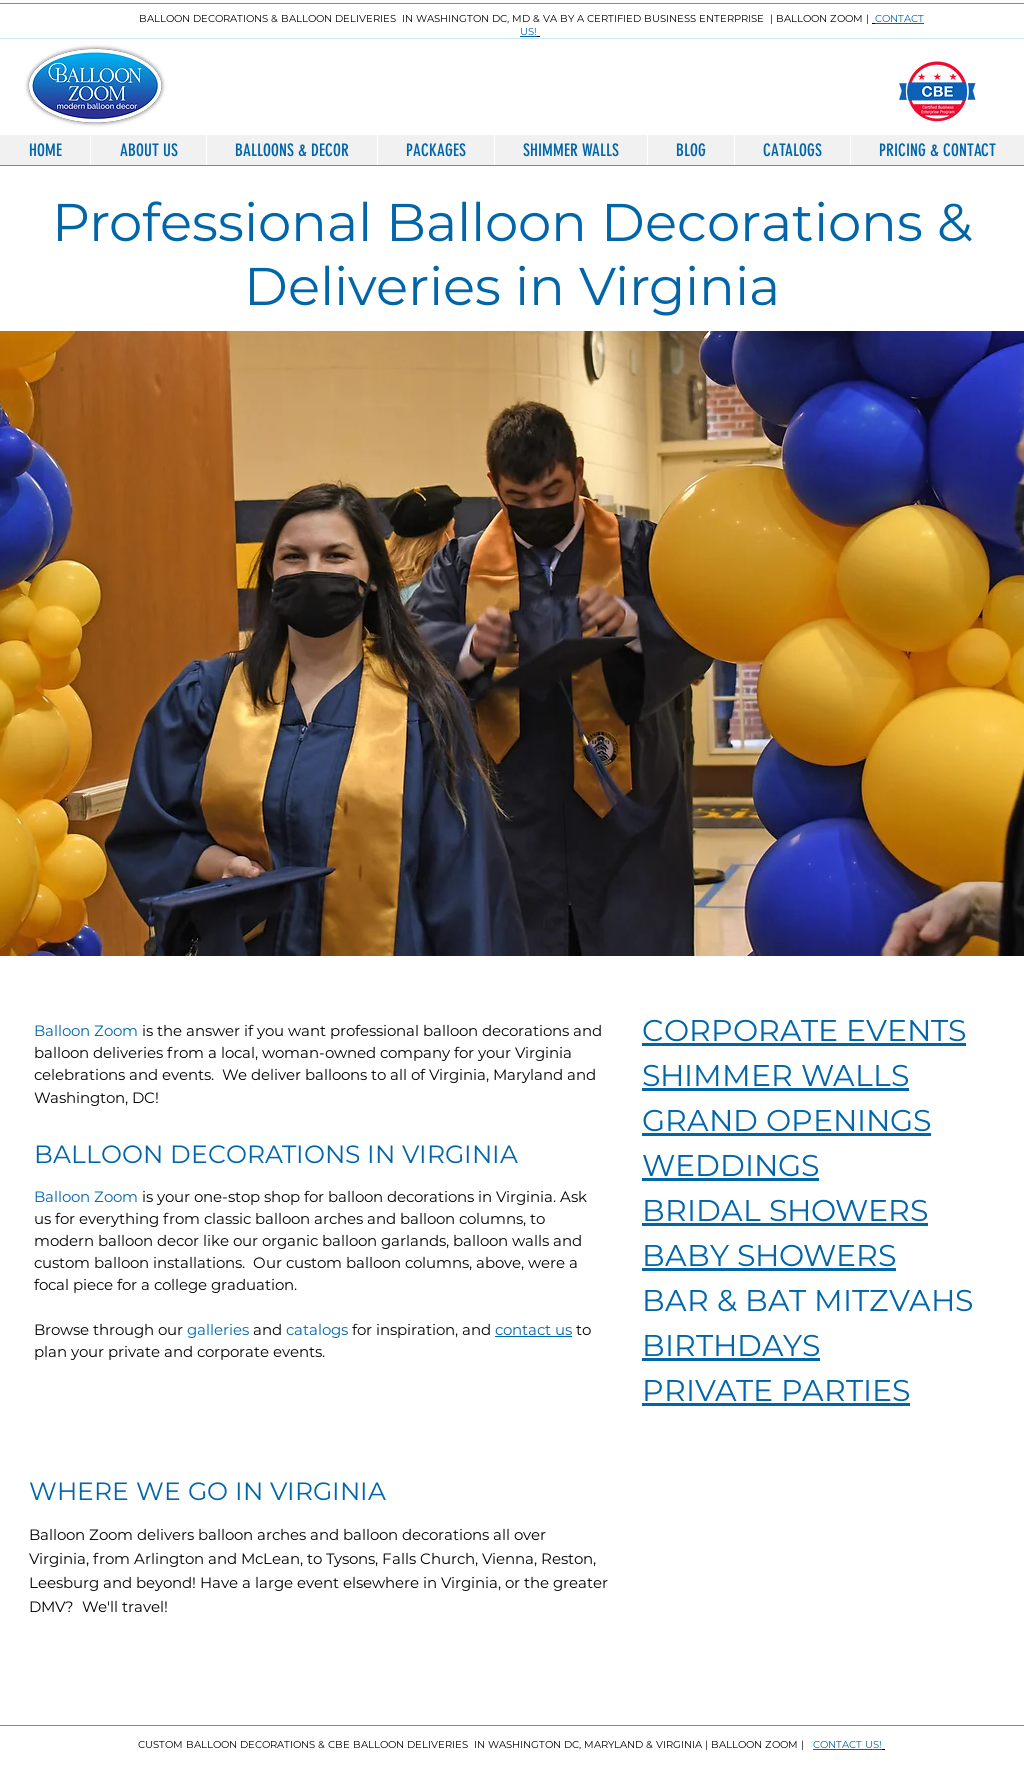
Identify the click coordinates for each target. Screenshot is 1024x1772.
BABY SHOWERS (769, 1255)
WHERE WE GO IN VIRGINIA (207, 1491)
